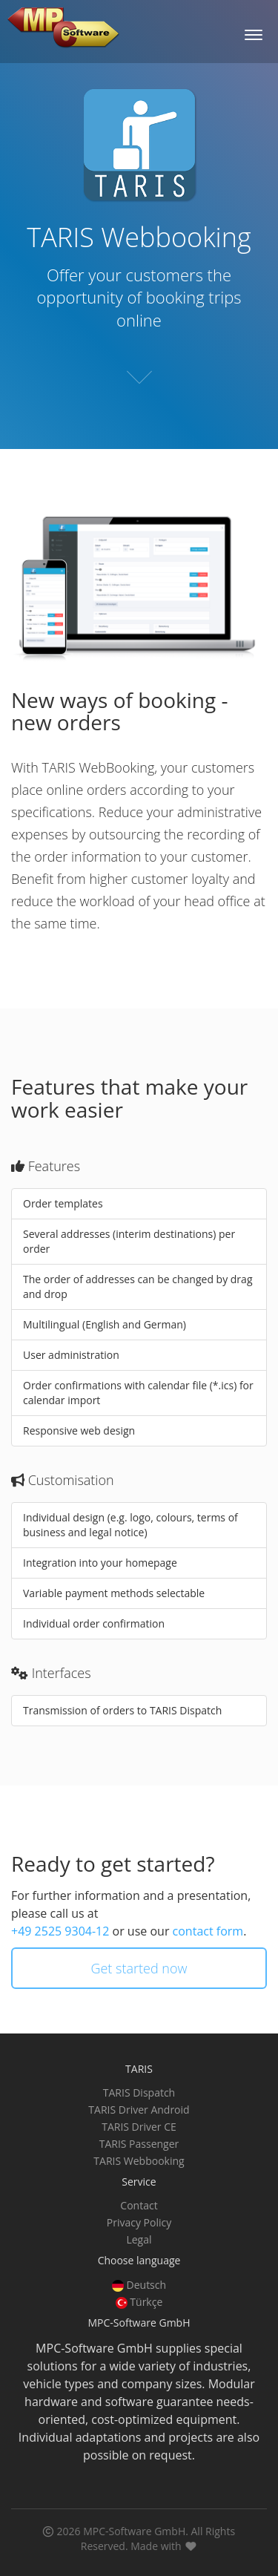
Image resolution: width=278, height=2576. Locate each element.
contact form (208, 1931)
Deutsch (139, 2285)
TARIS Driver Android (138, 2110)
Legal (138, 2239)
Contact (138, 2205)
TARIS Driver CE (139, 2127)
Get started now (138, 1968)
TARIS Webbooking (138, 2161)
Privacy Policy (139, 2222)
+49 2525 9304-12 (60, 1931)
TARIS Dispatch (139, 2092)
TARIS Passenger (139, 2144)
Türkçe (139, 2302)
